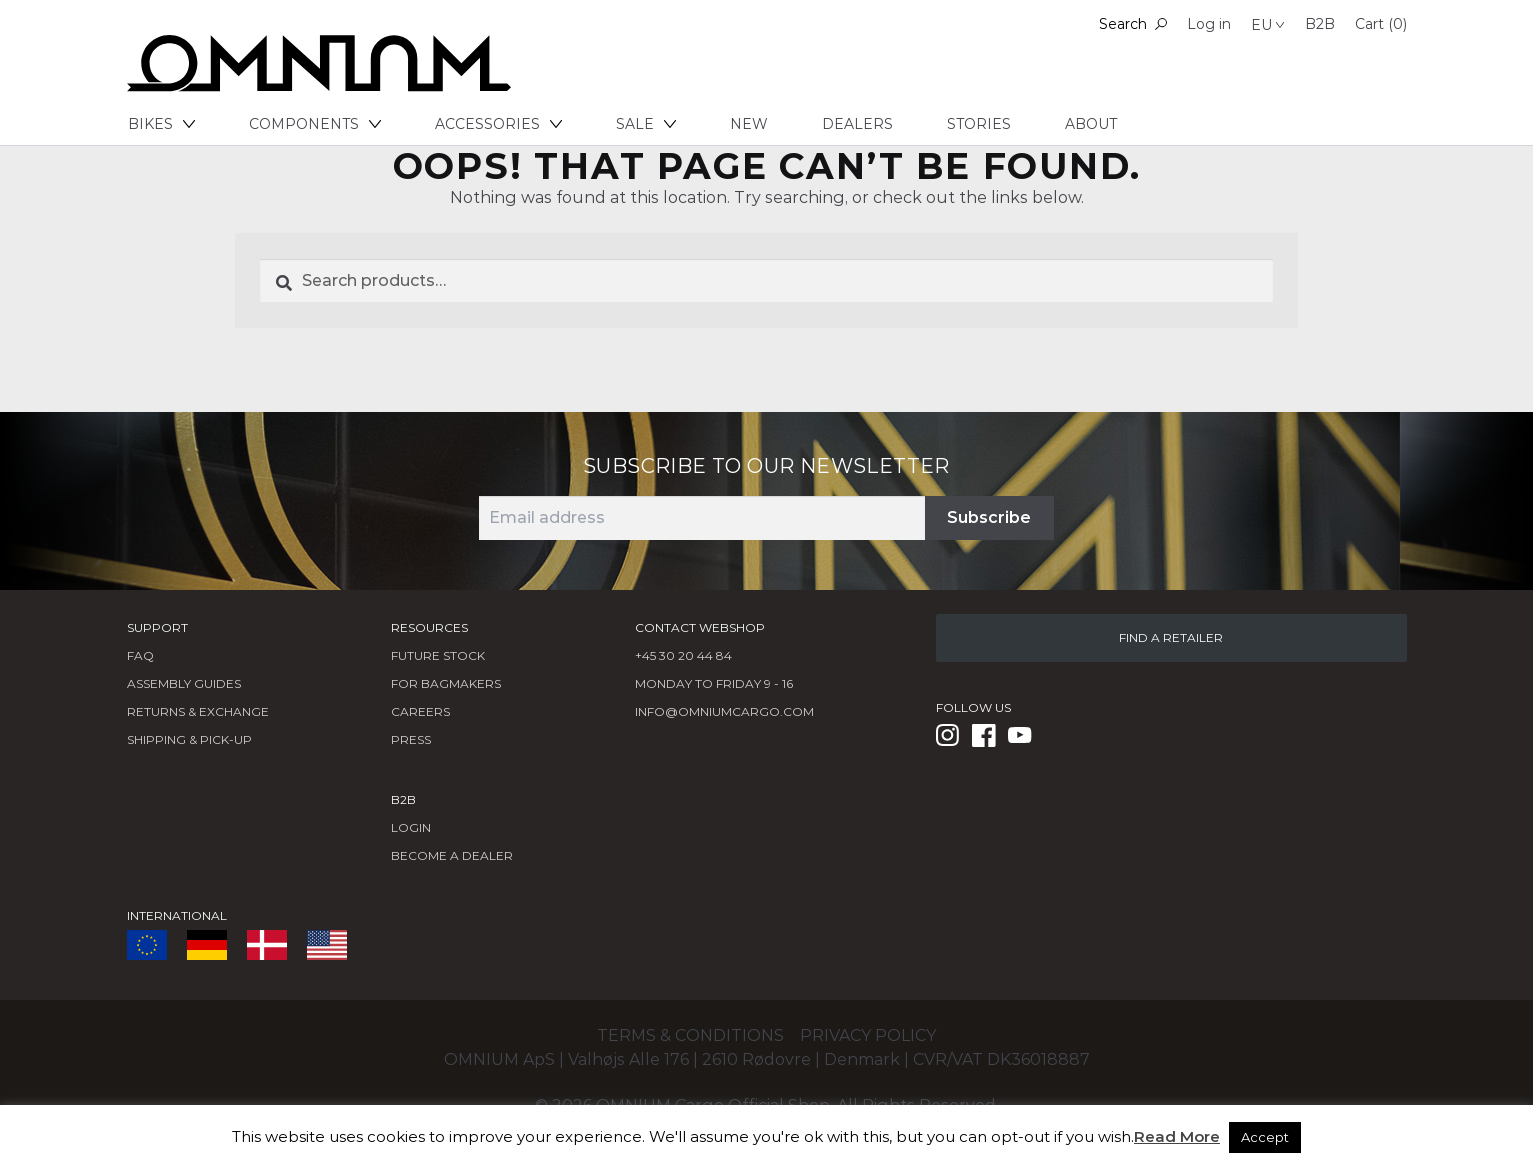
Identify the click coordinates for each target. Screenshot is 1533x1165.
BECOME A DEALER (452, 855)
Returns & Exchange (198, 711)
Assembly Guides (184, 683)
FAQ (140, 655)
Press (411, 739)
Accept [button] (1265, 1137)
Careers (420, 711)
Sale (646, 124)
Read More (1177, 1136)
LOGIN (411, 827)
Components (315, 124)
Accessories (498, 124)
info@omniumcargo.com (724, 711)
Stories (979, 124)
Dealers (857, 124)
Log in (1209, 24)
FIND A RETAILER (1171, 637)
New (749, 124)
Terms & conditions (690, 1035)
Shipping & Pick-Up (189, 739)
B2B (1320, 24)
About (1091, 124)
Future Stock (438, 655)
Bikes (161, 124)
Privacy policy (868, 1035)
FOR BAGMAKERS (446, 683)
